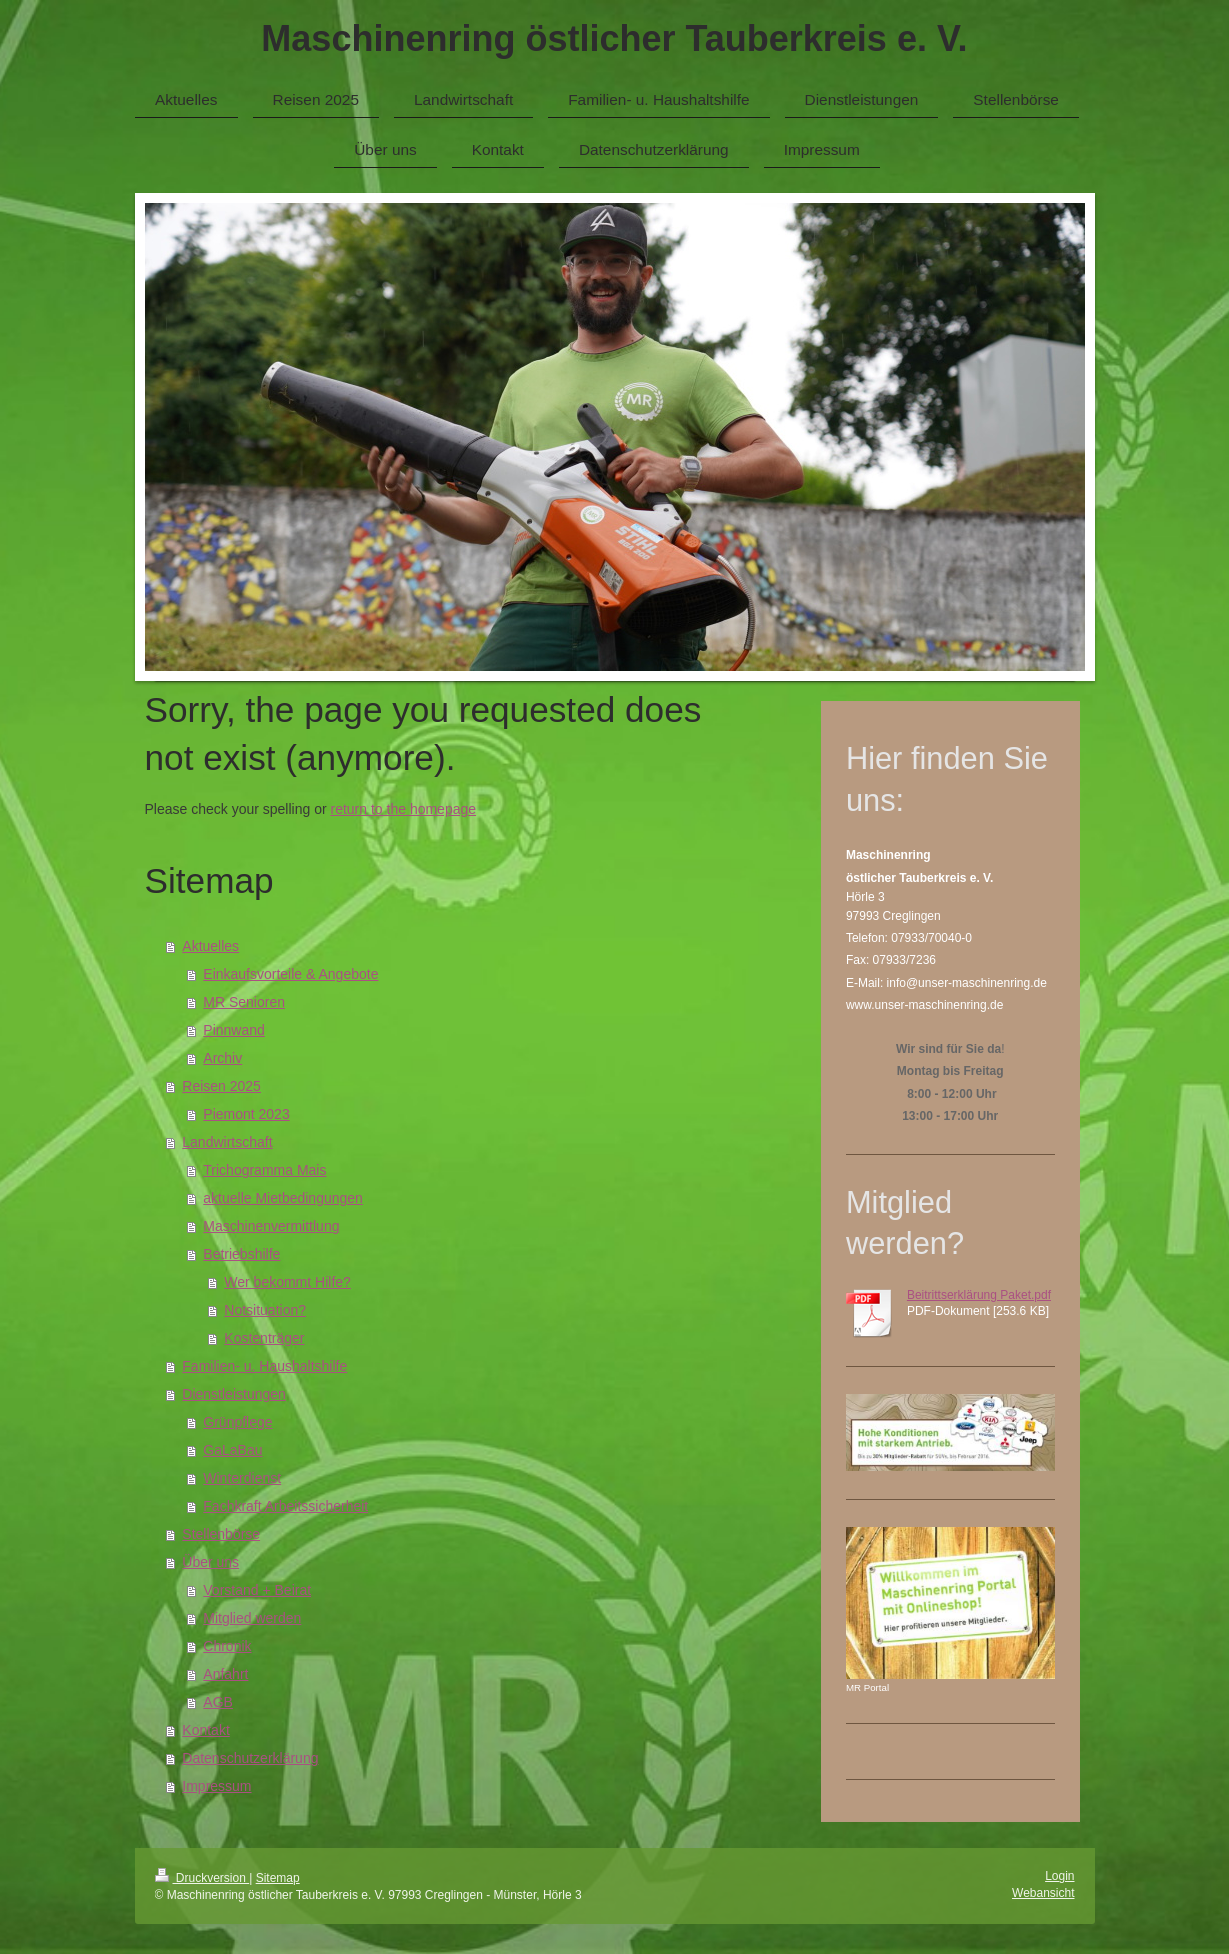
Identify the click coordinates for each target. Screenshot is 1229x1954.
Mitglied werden (252, 1618)
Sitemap (278, 1878)
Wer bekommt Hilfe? (287, 1282)
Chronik (227, 1646)
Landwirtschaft (227, 1142)
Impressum (216, 1786)
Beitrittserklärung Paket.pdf (979, 1295)
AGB (218, 1702)
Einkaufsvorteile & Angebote (290, 974)
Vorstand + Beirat (257, 1590)
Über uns (210, 1562)
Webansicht (1043, 1893)
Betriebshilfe (241, 1254)
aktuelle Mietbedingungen (283, 1198)
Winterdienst (242, 1478)
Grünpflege (237, 1422)
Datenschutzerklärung (250, 1758)
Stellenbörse (221, 1534)
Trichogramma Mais (264, 1170)
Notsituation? (265, 1310)
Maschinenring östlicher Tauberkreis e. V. (614, 38)
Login (1059, 1876)
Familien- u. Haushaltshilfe (264, 1366)
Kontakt (205, 1730)
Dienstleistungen (234, 1394)
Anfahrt (225, 1674)
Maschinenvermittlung (271, 1226)
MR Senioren (244, 1002)
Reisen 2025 (221, 1086)
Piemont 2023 (246, 1114)
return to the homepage (404, 809)
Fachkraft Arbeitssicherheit (285, 1506)
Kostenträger (264, 1338)
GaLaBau (232, 1450)
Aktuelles (210, 946)
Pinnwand (234, 1030)
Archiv (222, 1058)
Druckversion (202, 1878)
